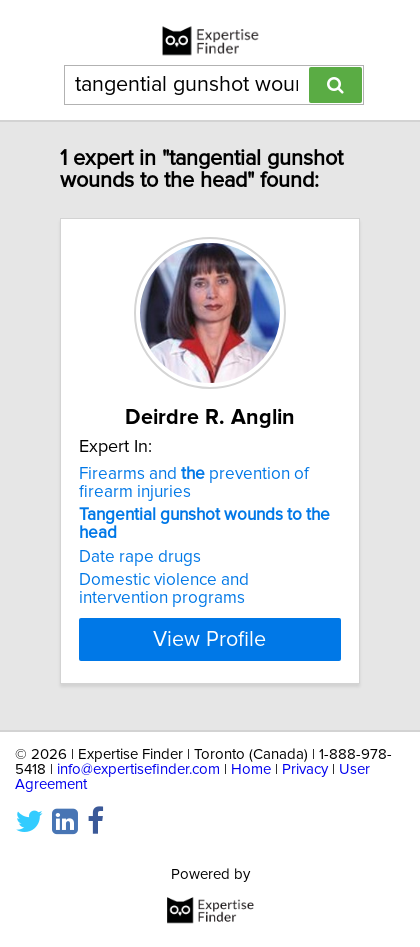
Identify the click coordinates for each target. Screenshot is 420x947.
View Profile (209, 639)
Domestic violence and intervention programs (164, 589)
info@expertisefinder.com (138, 769)
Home (251, 769)
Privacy (305, 769)
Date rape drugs (140, 557)
